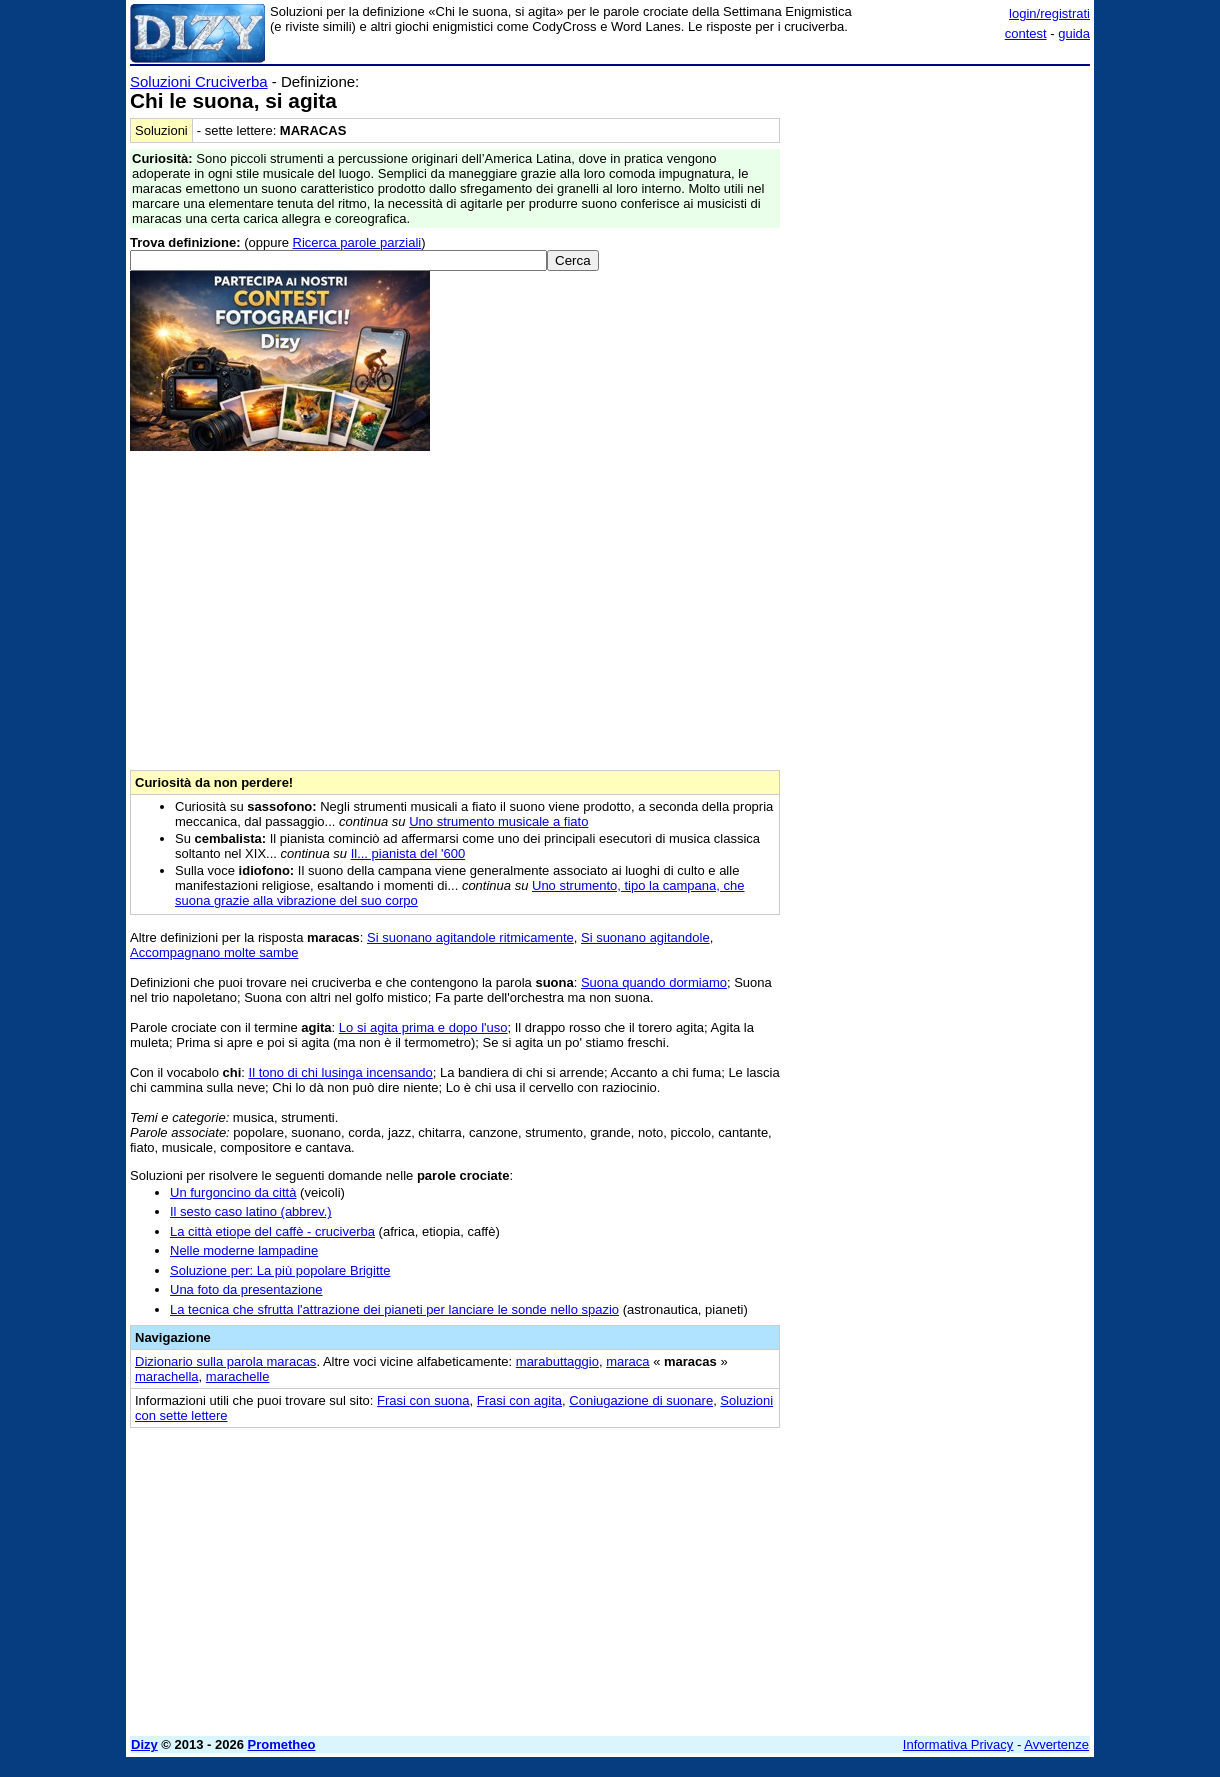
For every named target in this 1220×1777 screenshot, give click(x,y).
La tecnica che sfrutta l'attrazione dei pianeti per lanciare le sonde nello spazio (394, 1309)
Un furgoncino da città (233, 1192)
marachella (167, 1376)
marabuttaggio (557, 1361)
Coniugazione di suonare (641, 1400)
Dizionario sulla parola (225, 1361)
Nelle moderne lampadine (244, 1250)
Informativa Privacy (958, 1744)
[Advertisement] (940, 373)
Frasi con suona (423, 1400)
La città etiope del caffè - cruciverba (272, 1231)
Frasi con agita (519, 1400)
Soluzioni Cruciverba (199, 81)
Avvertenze (1056, 1744)
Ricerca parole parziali (357, 242)
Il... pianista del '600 (408, 853)
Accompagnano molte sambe (214, 952)
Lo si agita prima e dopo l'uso (423, 1027)
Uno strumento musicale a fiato (498, 821)
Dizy (144, 1744)
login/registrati (1049, 13)
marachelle (238, 1376)
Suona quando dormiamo (654, 982)
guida (1074, 33)
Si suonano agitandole (645, 937)
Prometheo (282, 1744)
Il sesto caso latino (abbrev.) (251, 1211)
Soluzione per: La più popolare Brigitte (280, 1270)
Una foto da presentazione (246, 1289)
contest (1026, 33)
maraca (627, 1361)
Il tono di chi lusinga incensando (341, 1072)
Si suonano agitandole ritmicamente (470, 937)
